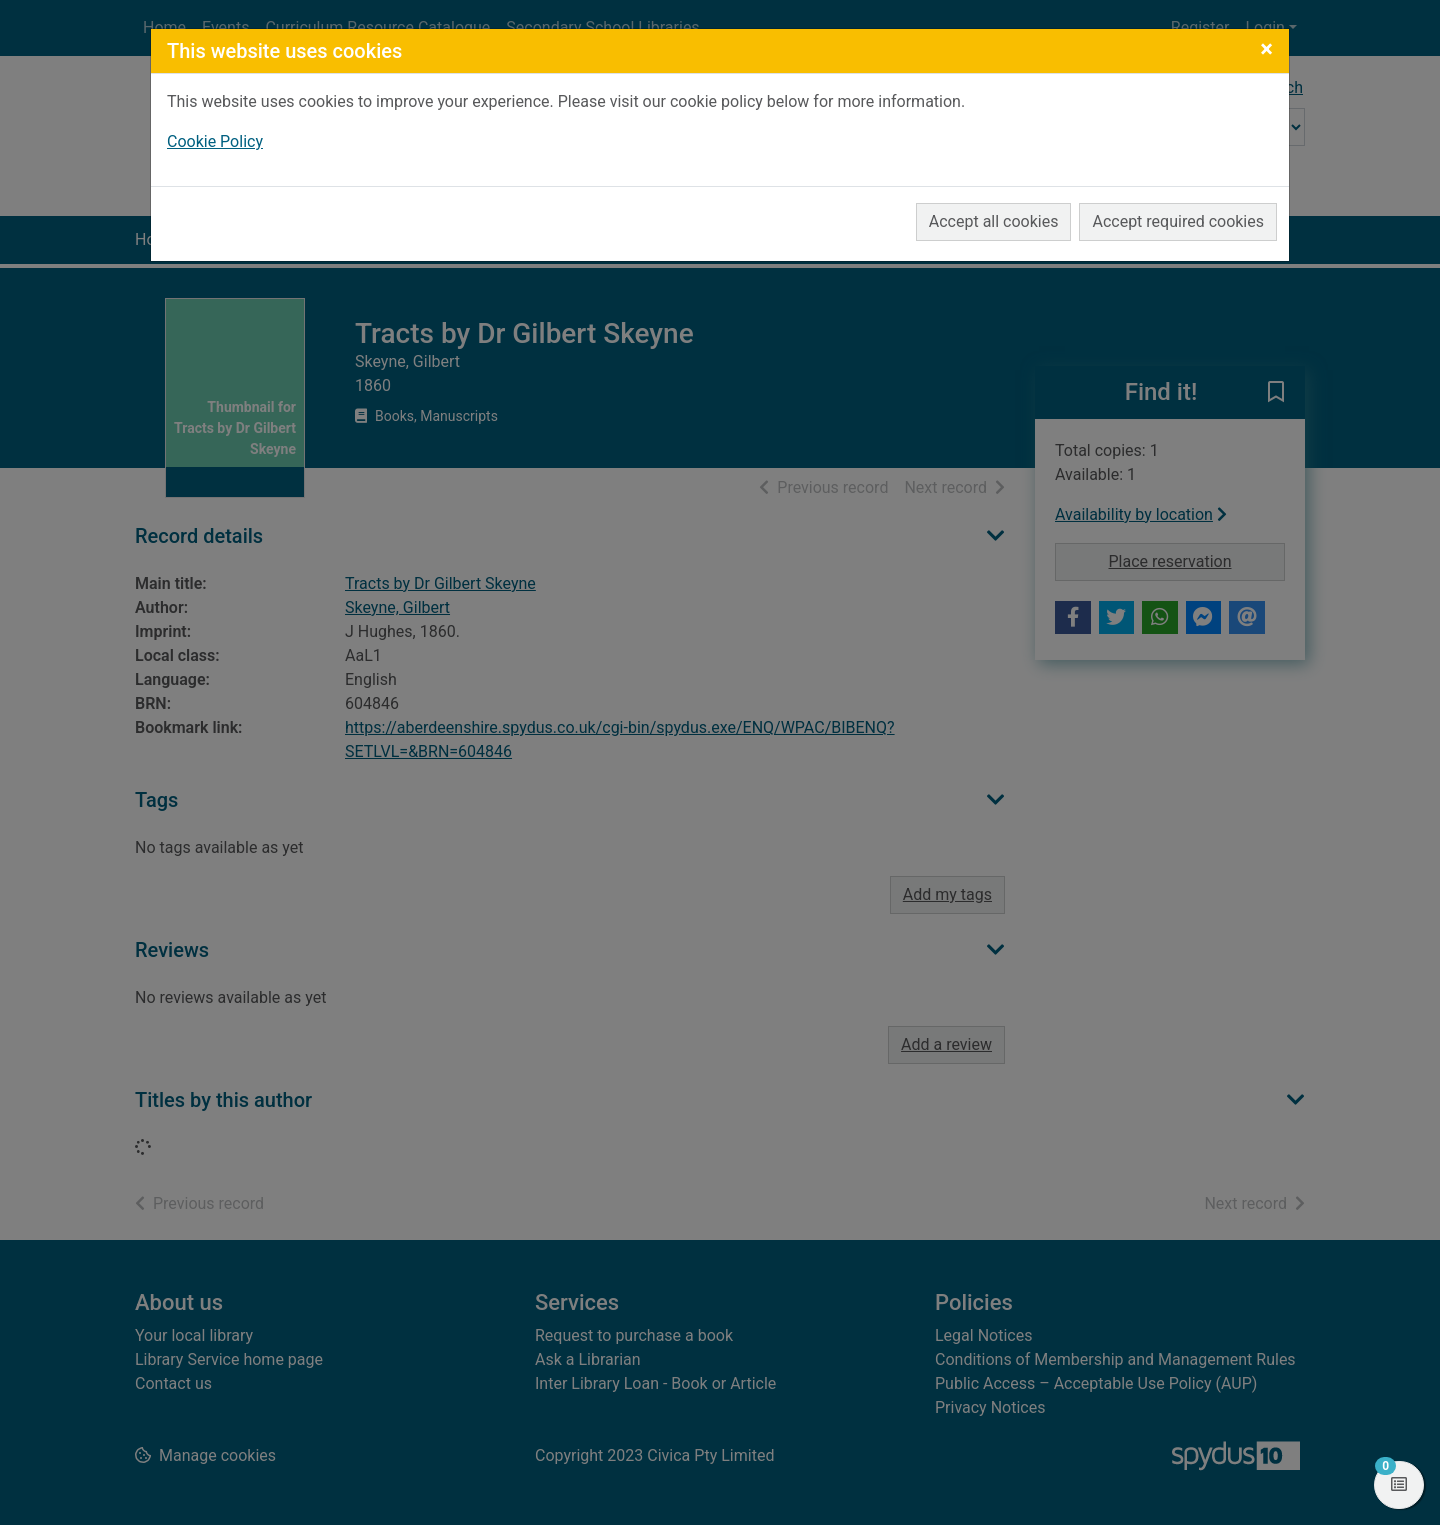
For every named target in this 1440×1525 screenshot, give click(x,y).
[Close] (1266, 49)
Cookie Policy (215, 141)
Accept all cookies (994, 221)
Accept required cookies (1178, 221)
